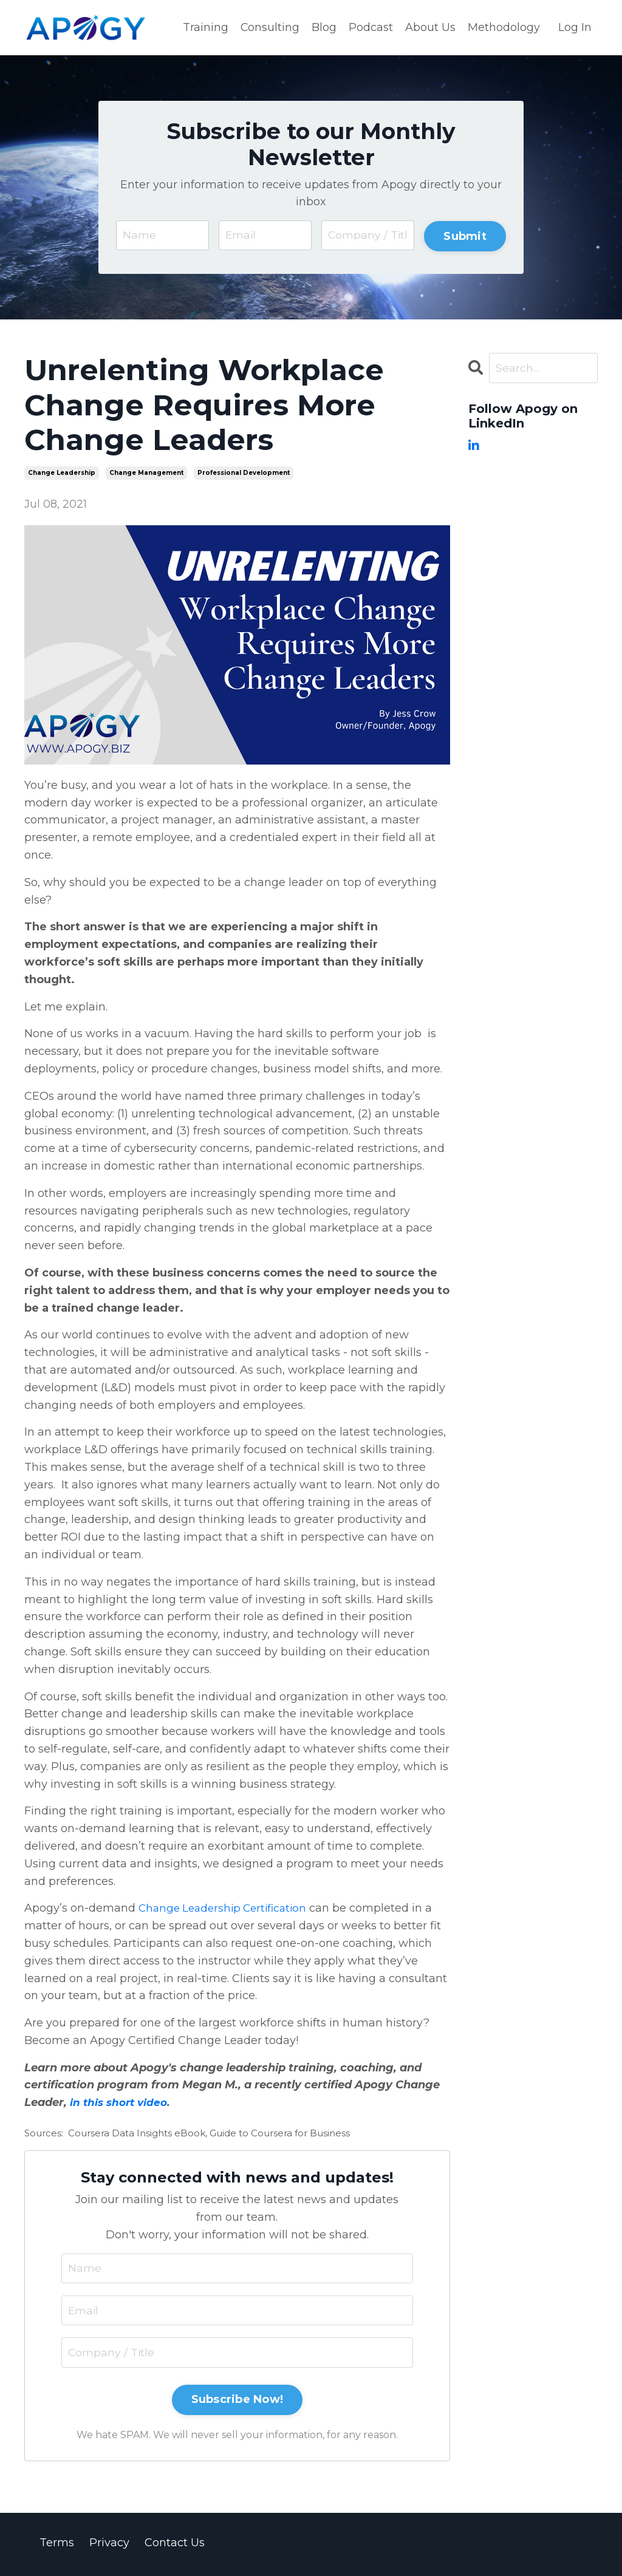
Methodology (504, 27)
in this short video (121, 2104)
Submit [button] (465, 235)
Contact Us (175, 2545)
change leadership (61, 475)
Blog (324, 27)
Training (205, 27)
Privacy (109, 2545)
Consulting (269, 27)
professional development (243, 475)
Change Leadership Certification (226, 1910)
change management (146, 475)
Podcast (371, 27)
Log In (575, 27)
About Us (430, 27)
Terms (56, 2545)
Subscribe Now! (237, 2402)
